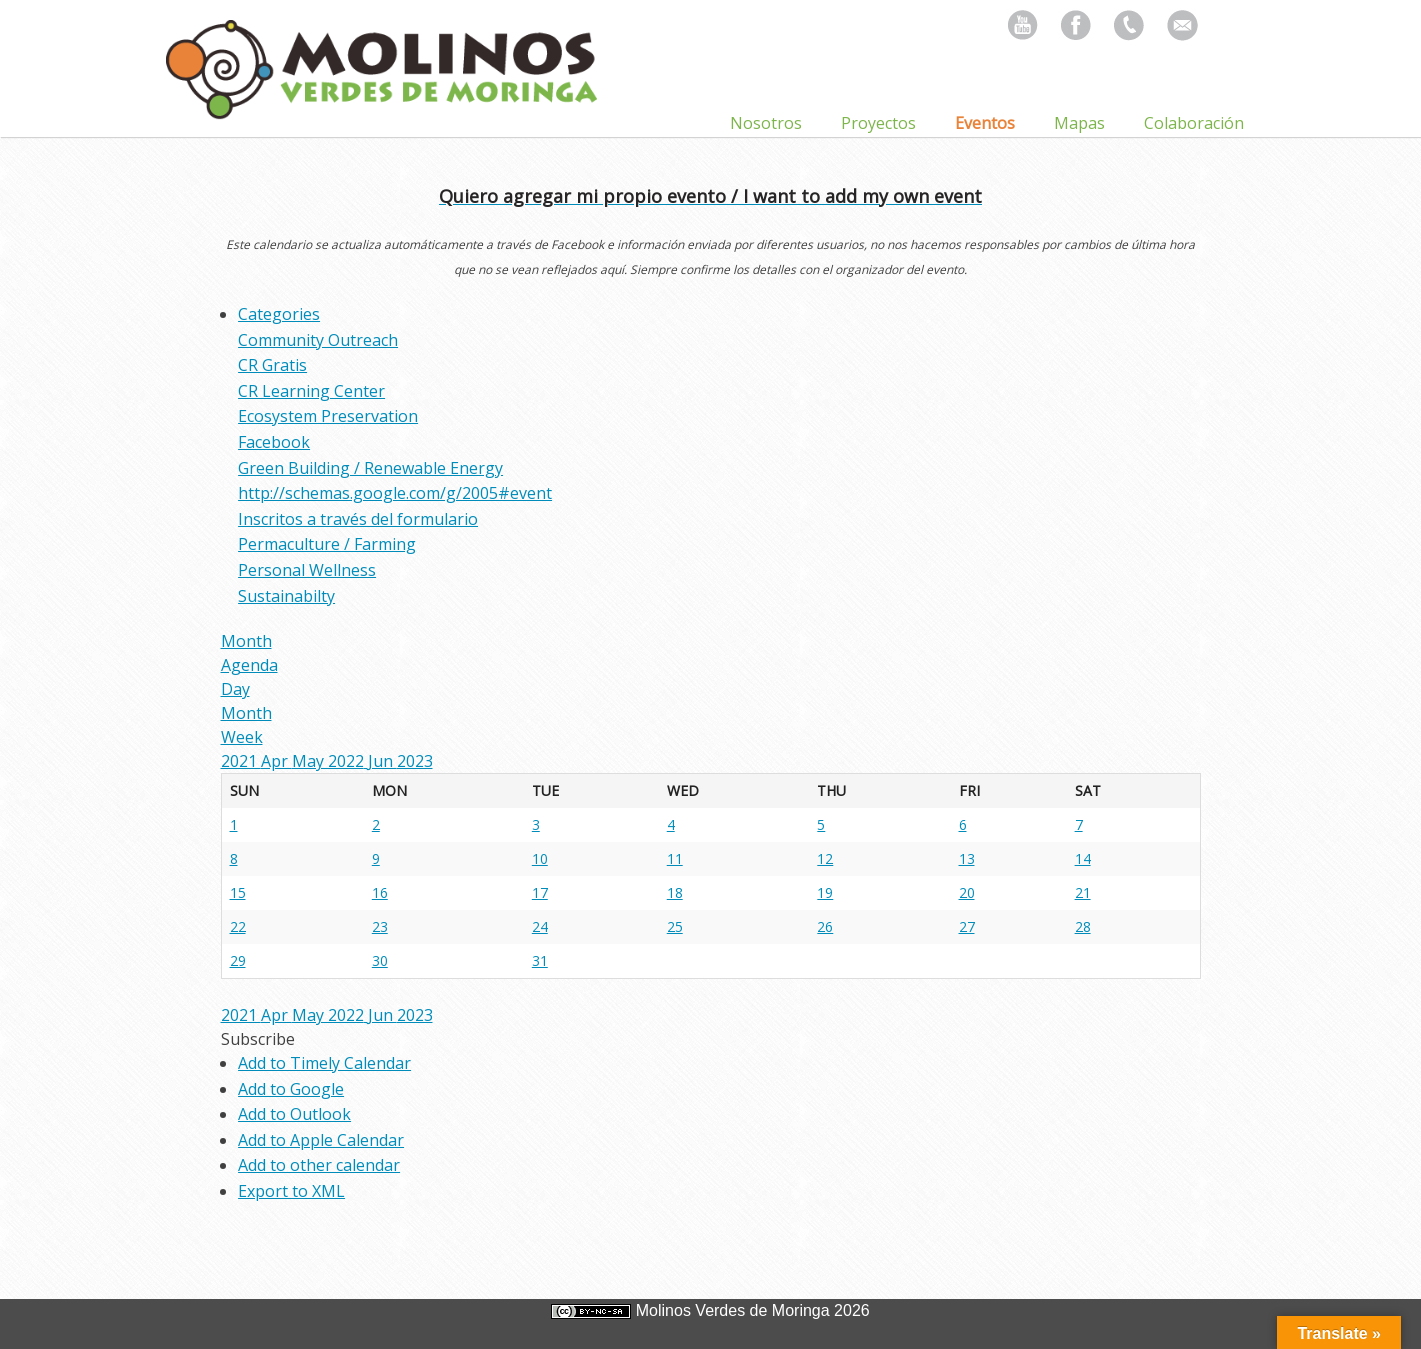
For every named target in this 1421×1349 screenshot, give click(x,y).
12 (825, 858)
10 (540, 858)
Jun (382, 761)
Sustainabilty (286, 596)
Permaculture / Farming (327, 544)
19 (825, 892)
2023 (415, 761)
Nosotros (766, 123)
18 (675, 892)
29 (238, 960)
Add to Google (291, 1089)
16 (380, 892)
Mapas (1079, 123)
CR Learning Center (311, 391)
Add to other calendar (319, 1165)
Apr (276, 761)
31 (540, 960)
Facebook (274, 442)
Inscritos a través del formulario (358, 519)
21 (1083, 892)
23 (380, 926)
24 (540, 926)
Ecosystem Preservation (328, 416)
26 (825, 926)
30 (380, 960)
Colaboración (1194, 123)
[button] (258, 1039)
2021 (241, 761)
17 (540, 892)
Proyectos (878, 123)
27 (967, 926)
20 (967, 892)
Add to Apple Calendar (321, 1140)
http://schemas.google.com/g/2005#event (395, 493)
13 (967, 858)
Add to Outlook (294, 1114)
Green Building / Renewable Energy (370, 468)
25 (675, 926)
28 (1083, 926)
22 (238, 926)
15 (238, 892)
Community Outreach (318, 340)
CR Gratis (272, 365)
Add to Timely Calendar (324, 1063)
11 (675, 858)
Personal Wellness (307, 570)
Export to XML (291, 1191)
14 (1083, 858)
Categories (279, 314)
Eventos (985, 123)
